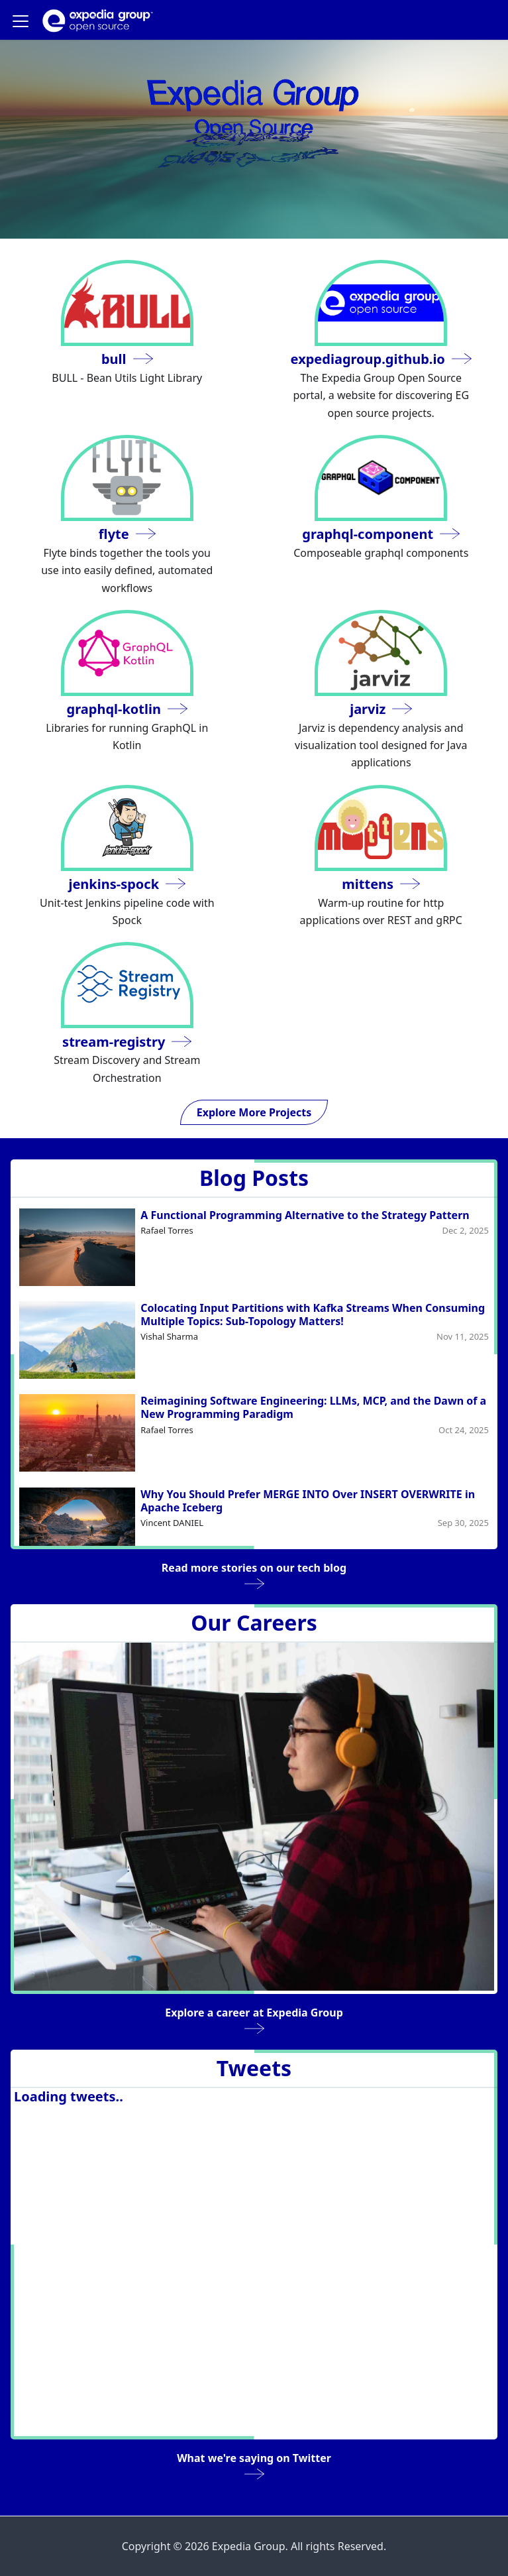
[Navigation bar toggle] (20, 21)
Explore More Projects (254, 1112)
